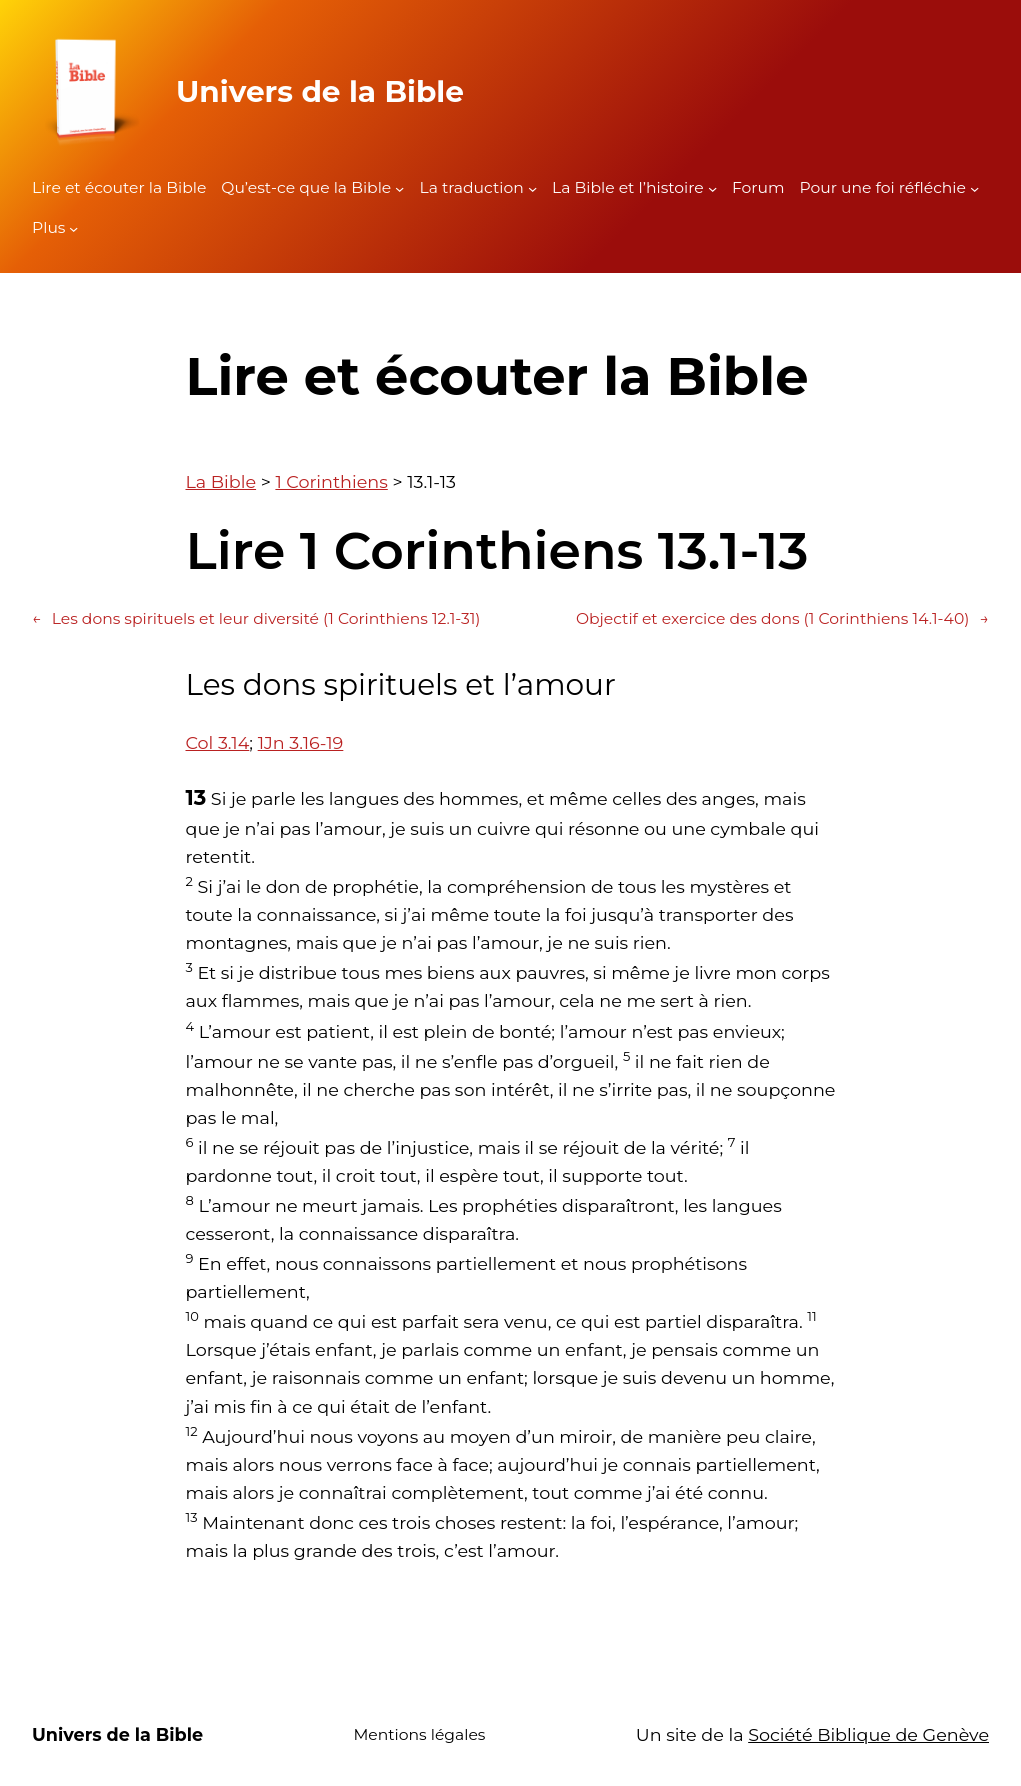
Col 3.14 (218, 742)
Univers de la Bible (320, 91)
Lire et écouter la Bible (119, 187)
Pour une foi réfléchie (883, 187)
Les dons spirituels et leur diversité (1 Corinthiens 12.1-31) (256, 619)
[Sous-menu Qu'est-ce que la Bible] (399, 188)
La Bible (221, 481)
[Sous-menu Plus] (73, 228)
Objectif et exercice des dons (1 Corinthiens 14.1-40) (782, 619)
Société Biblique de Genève (868, 1734)
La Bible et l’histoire (628, 187)
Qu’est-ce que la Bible (306, 187)
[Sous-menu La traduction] (532, 188)
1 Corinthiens (331, 481)
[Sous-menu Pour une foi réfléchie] (974, 188)
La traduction (471, 187)
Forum (758, 187)
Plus (48, 227)
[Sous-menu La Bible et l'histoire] (712, 188)
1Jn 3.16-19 (301, 742)
